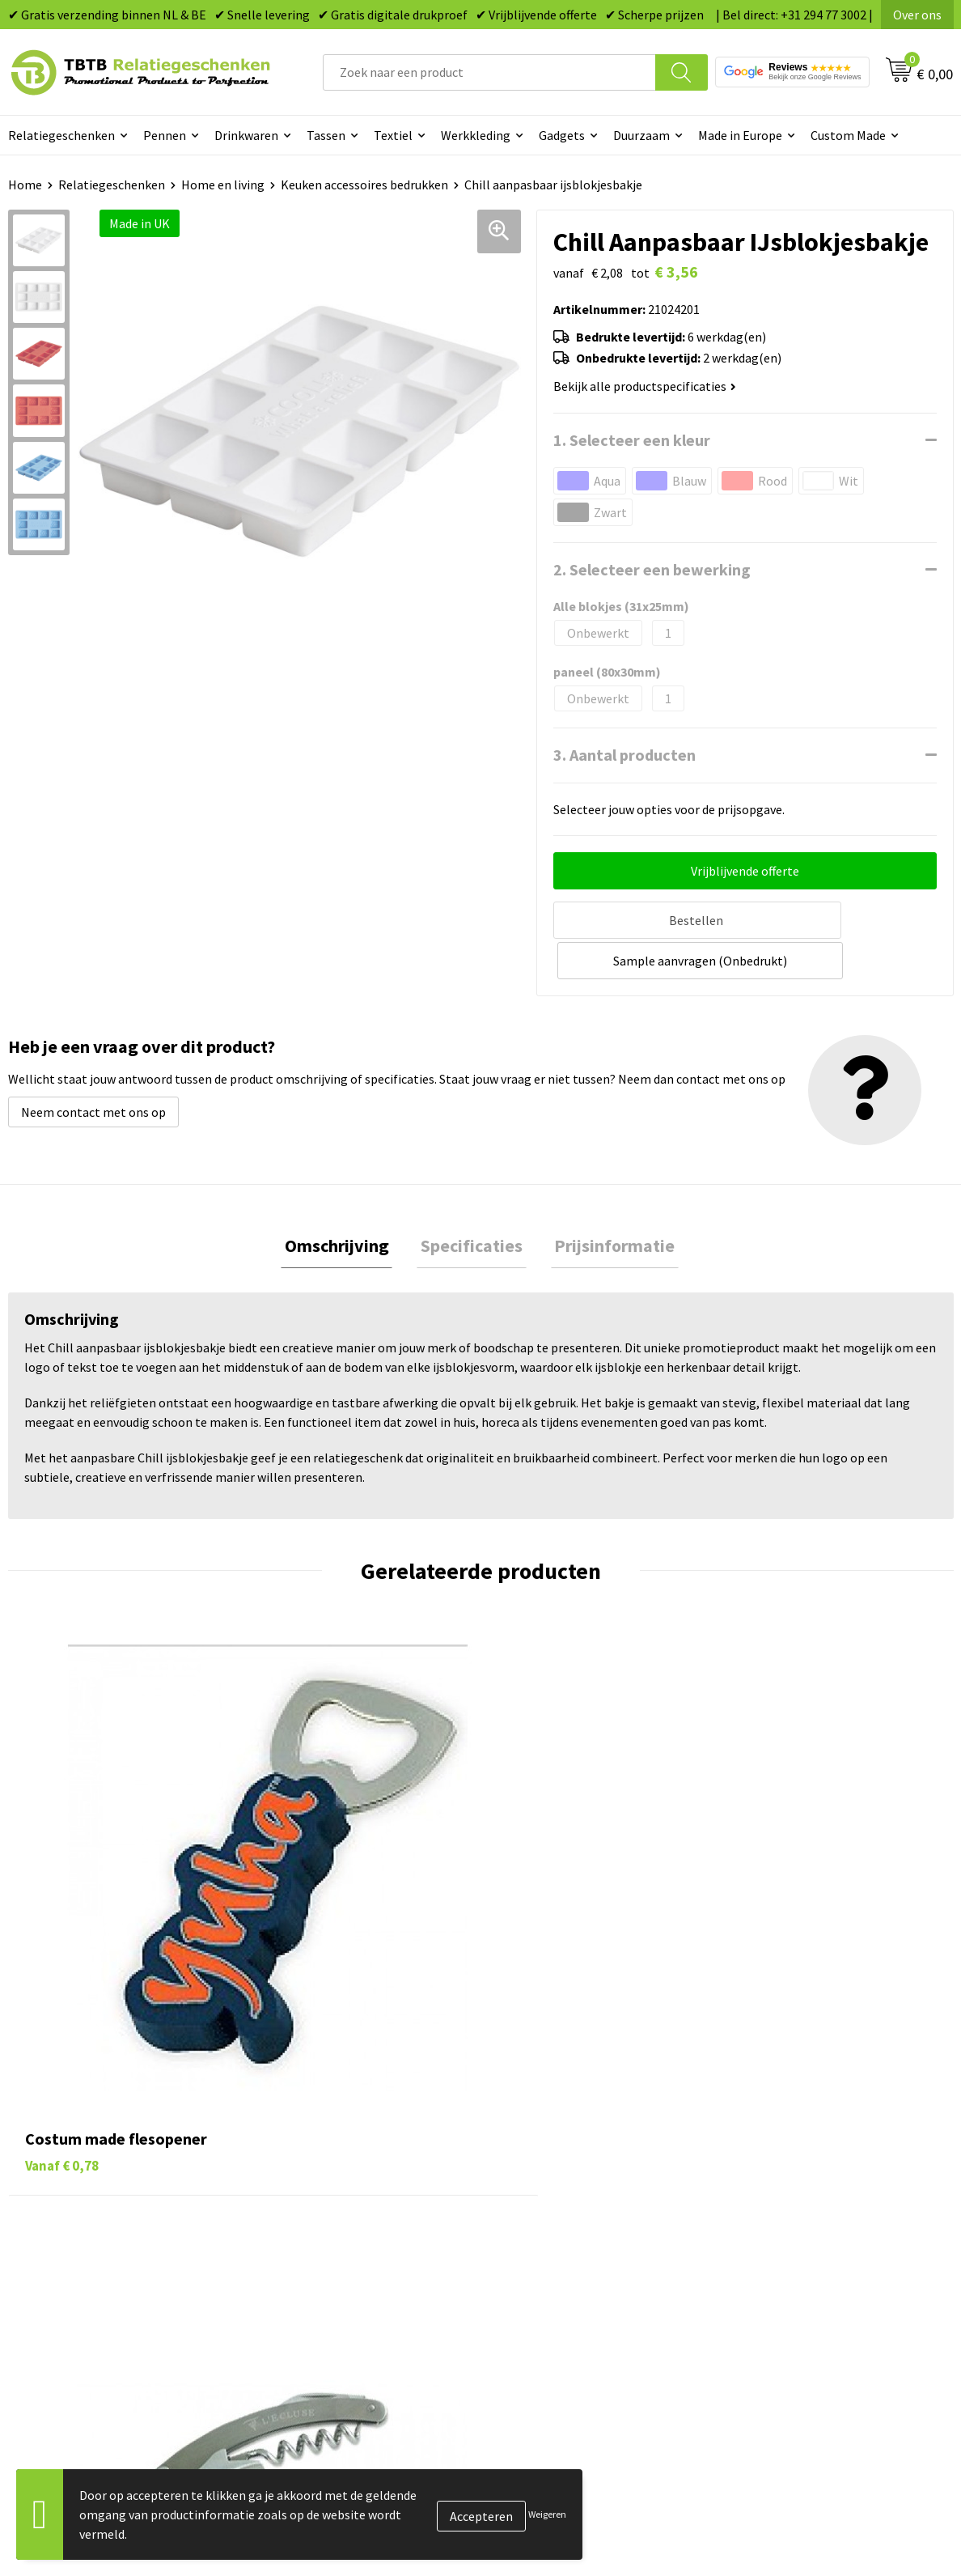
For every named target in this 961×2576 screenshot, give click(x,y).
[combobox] (489, 72)
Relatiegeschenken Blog (802, 2175)
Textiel (393, 135)
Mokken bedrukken (553, 2224)
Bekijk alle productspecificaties (644, 386)
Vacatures (762, 2150)
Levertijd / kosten (314, 2150)
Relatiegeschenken (111, 184)
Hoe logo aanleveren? (326, 2249)
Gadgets (562, 135)
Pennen (164, 135)
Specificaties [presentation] (472, 1202)
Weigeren (547, 2514)
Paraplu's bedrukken (557, 2273)
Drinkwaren (246, 135)
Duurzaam (641, 135)
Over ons (917, 14)
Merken (521, 2298)
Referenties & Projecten (801, 2200)
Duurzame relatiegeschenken (582, 2175)
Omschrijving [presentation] (344, 1202)
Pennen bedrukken (552, 2126)
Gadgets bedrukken (554, 2200)
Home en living (223, 184)
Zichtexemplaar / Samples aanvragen (369, 2273)
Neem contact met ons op (93, 1067)
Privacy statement (786, 2224)
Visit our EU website (789, 2298)
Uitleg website (306, 2175)
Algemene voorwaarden (800, 2273)
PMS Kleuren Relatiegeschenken (356, 2224)
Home (25, 184)
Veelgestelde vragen (322, 2126)
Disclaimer (764, 2249)
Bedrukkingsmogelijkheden (342, 2200)
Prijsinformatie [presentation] (607, 1202)
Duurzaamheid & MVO (325, 2298)
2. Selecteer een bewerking (652, 569)
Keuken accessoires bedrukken (364, 184)
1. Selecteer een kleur (631, 440)
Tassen (326, 135)
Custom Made (848, 135)
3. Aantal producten (624, 755)
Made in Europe (740, 135)
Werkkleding (475, 135)
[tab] (344, 1203)
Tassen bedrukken (550, 2150)
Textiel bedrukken (550, 2249)
